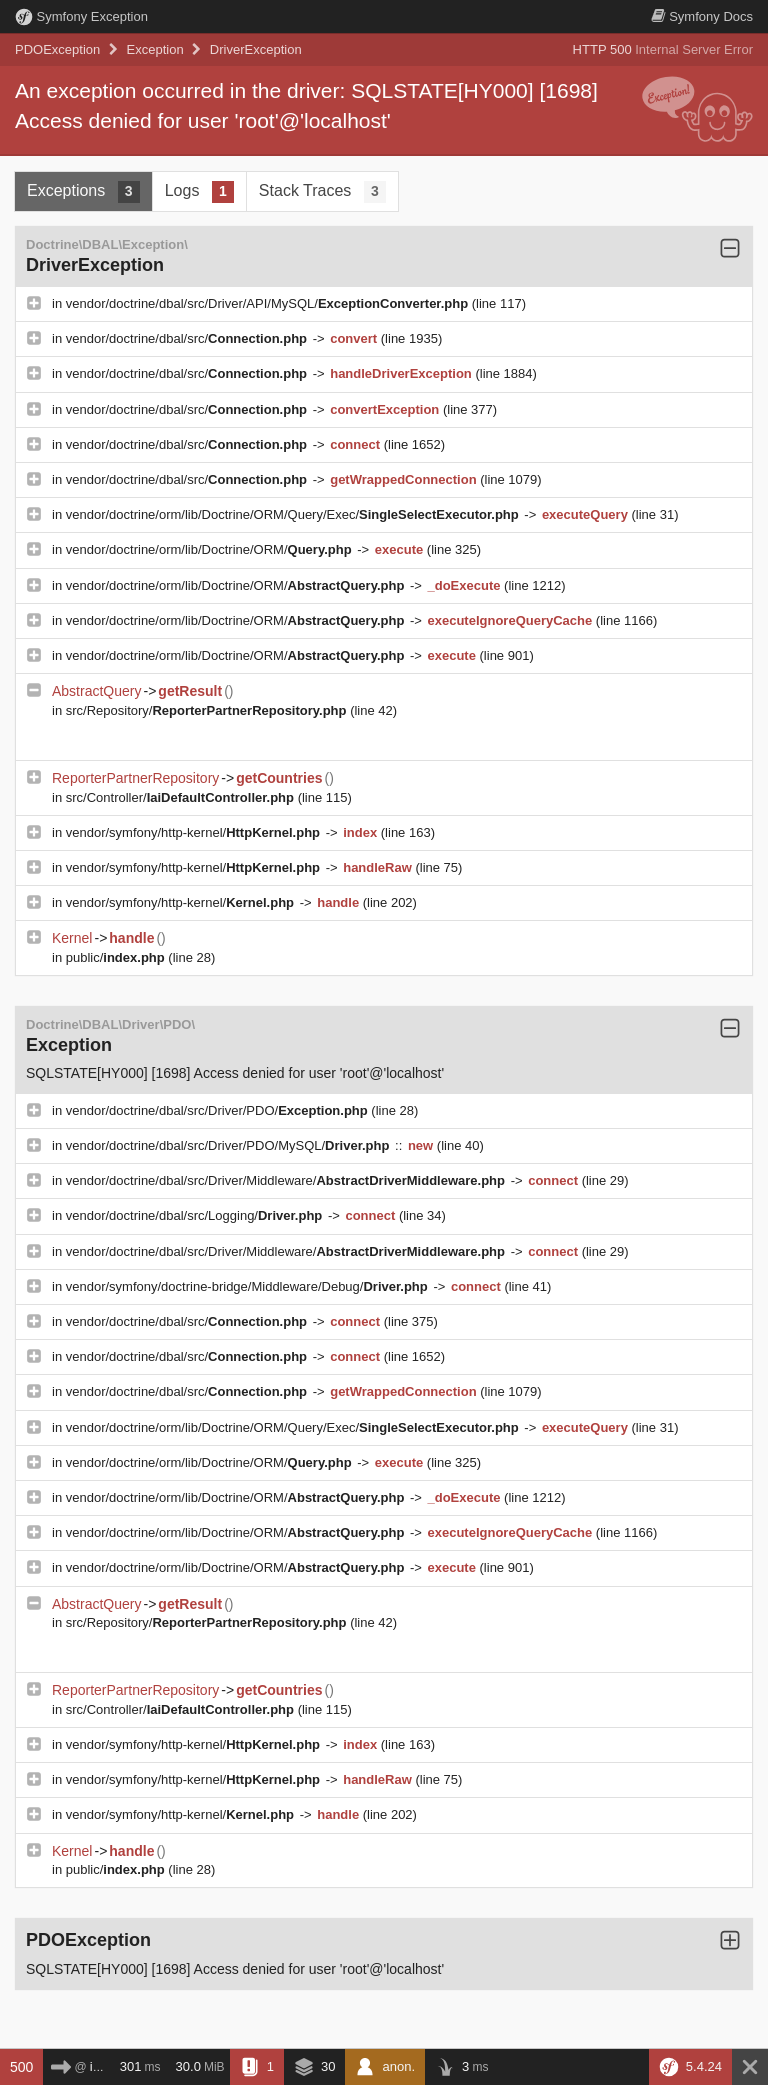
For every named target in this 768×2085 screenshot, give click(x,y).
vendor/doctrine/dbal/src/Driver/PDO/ (219, 1110)
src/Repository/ (208, 710)
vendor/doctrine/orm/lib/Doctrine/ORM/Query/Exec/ (294, 514)
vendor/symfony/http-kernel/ (195, 832)
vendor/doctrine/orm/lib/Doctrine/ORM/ (210, 549)
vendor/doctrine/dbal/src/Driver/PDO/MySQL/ (229, 1145)
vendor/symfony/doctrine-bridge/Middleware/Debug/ (249, 1286)
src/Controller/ (182, 797)
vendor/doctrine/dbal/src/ (188, 338)
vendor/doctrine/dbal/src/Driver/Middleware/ (287, 1180)
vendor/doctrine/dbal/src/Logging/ (196, 1215)
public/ (117, 957)
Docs (702, 16)
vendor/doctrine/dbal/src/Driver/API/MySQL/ (269, 303)
